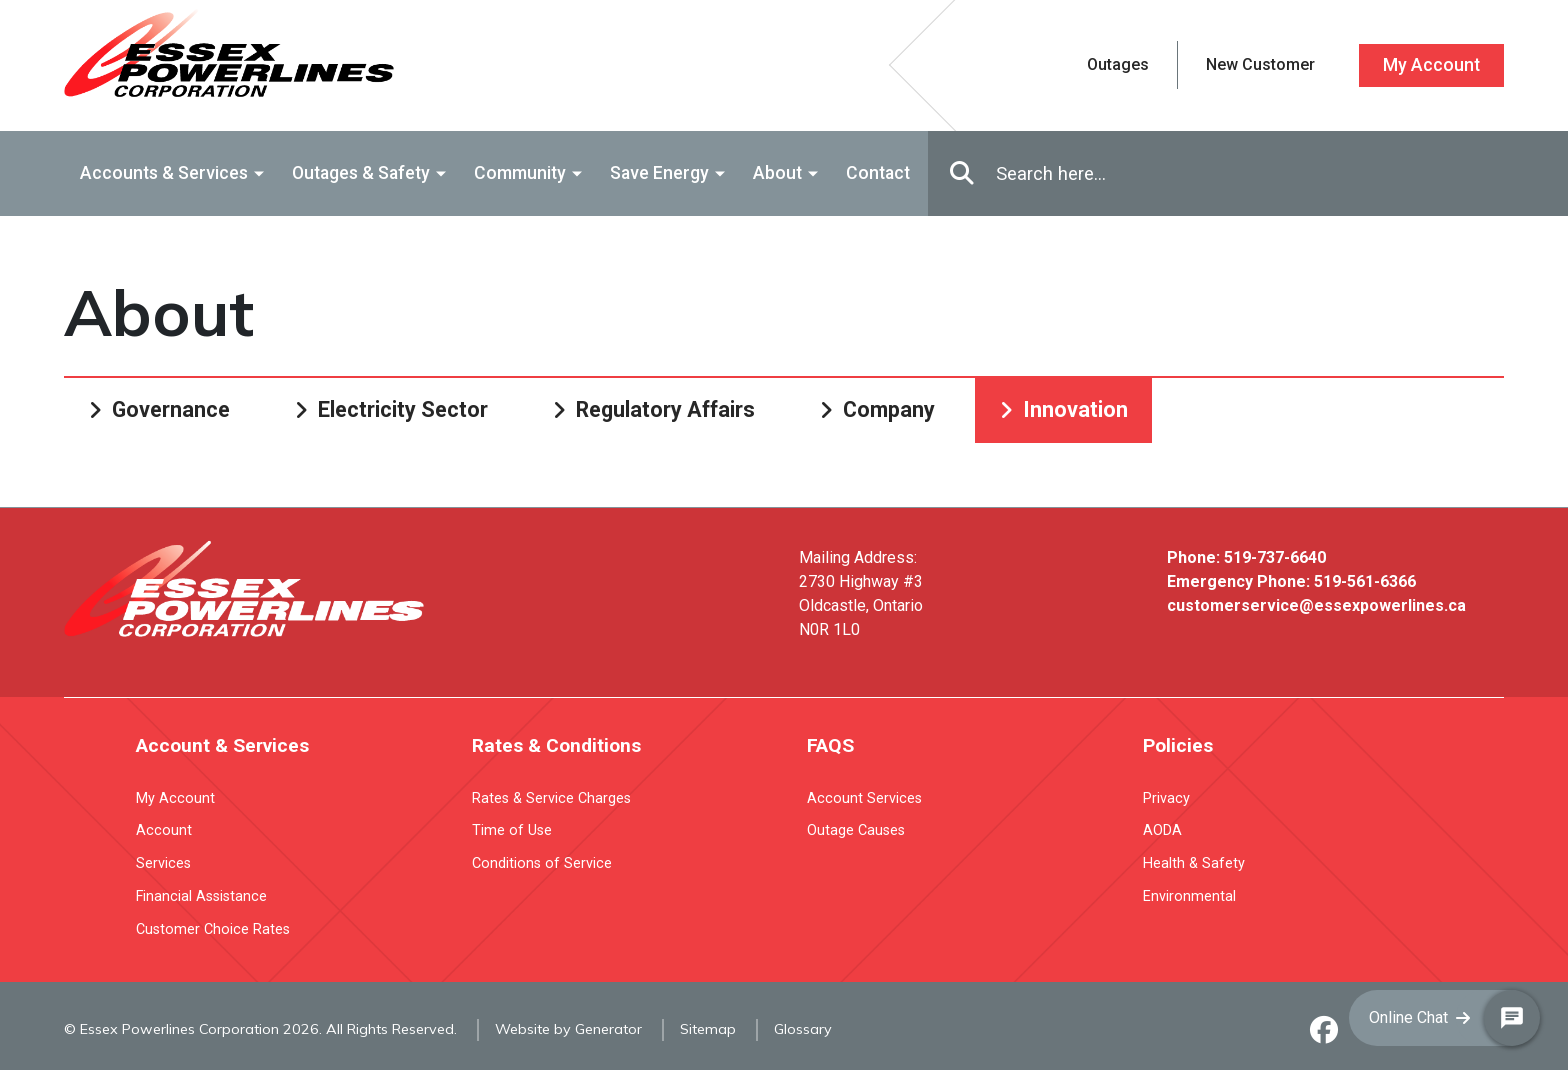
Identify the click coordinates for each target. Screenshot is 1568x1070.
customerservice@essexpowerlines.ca (1316, 605)
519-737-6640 (1275, 557)
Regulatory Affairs (665, 409)
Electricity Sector (403, 409)
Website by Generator (568, 1029)
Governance (171, 409)
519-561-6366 (1365, 581)
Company (889, 409)
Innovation (1075, 409)
